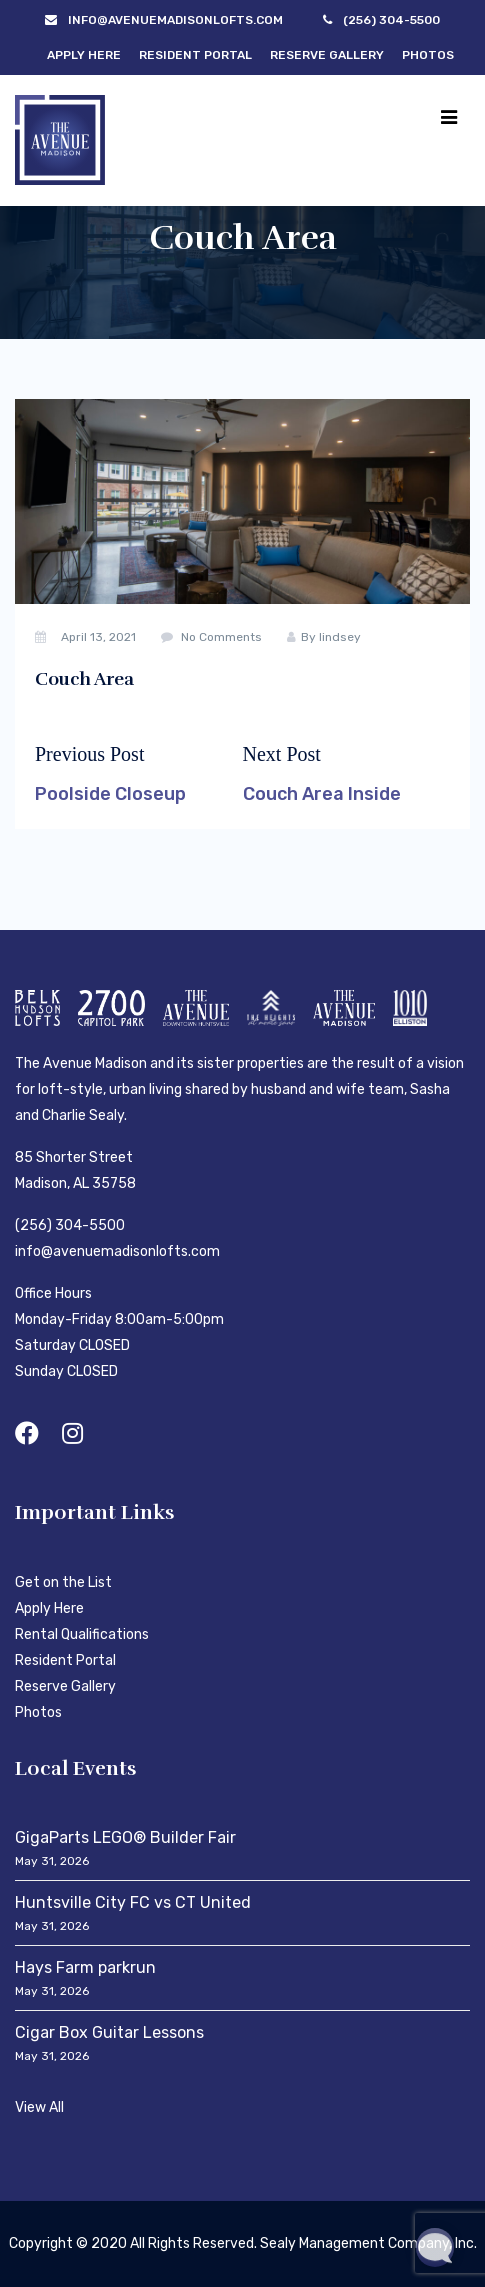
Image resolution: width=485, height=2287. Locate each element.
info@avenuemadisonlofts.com (117, 1251)
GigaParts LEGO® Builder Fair (125, 1837)
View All (39, 2107)
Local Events (76, 1768)
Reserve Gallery (327, 55)
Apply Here (84, 55)
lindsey (340, 637)
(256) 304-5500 (70, 1225)
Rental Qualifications (82, 1634)
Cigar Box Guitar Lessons (109, 2032)
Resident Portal (195, 55)
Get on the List (63, 1582)
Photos (428, 55)
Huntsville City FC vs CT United (133, 1902)
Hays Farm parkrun (85, 1967)
